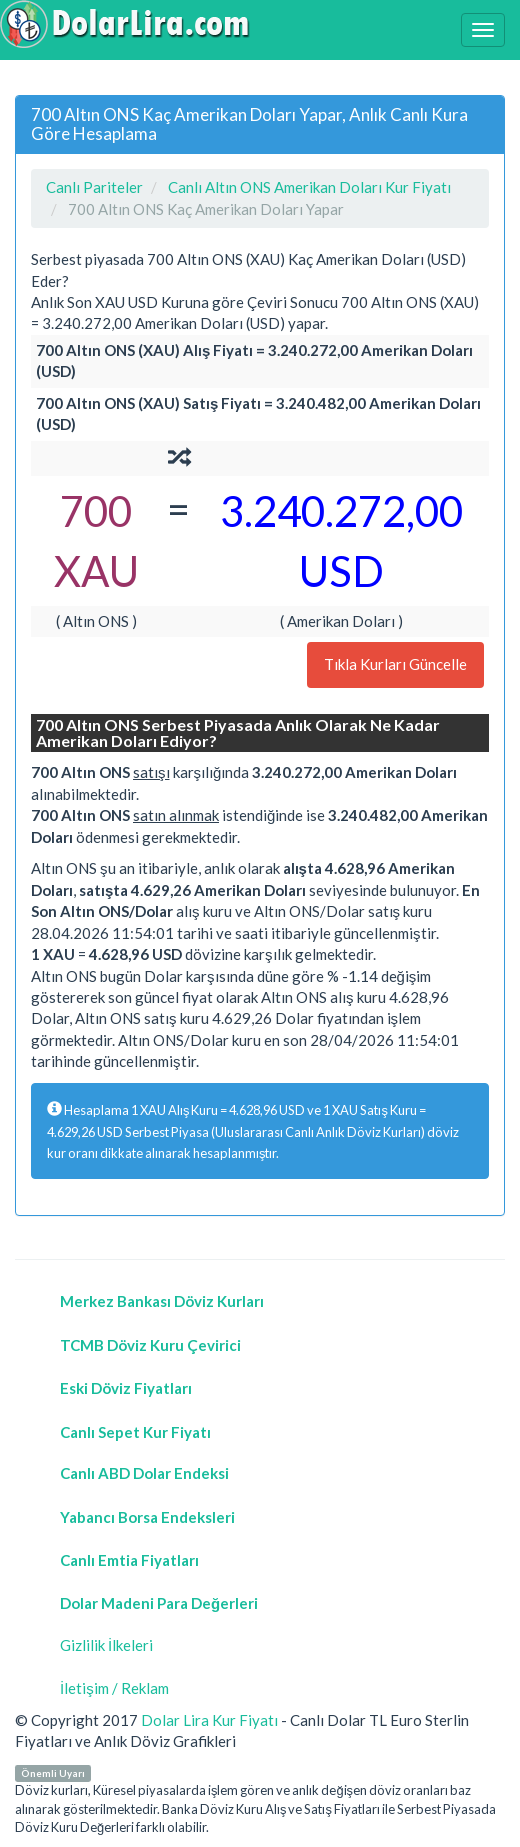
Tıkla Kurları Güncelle (395, 664)
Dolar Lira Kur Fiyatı (209, 1720)
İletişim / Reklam (114, 1688)
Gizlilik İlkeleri (106, 1645)
